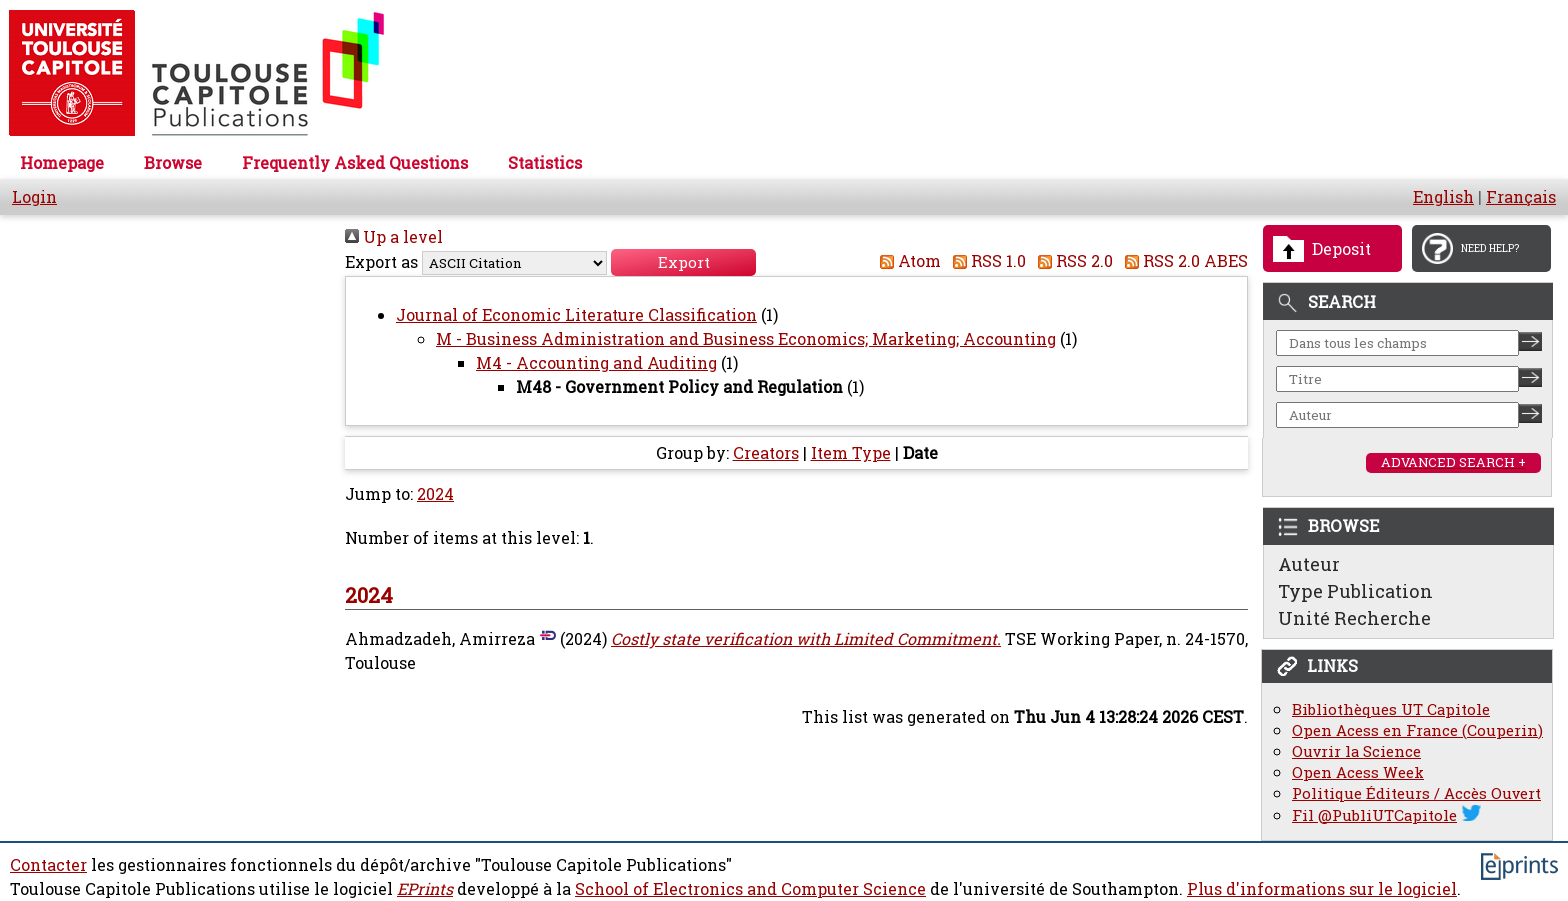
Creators (766, 453)
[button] (683, 262)
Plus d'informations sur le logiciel (1322, 889)
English (1443, 197)
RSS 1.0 (985, 261)
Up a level (394, 237)
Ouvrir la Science (1356, 751)
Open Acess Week (1358, 772)
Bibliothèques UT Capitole (1391, 709)
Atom (906, 261)
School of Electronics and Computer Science (750, 889)
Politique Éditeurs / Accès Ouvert (1416, 793)
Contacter (48, 865)
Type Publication (1355, 591)
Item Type (851, 453)
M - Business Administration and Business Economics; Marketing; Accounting (746, 339)
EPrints (425, 889)
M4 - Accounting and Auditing (596, 363)
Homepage (62, 163)
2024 (435, 494)
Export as (381, 262)
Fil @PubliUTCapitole (1374, 815)
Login (34, 197)
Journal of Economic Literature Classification (576, 315)
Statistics (545, 163)
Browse (173, 163)
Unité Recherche (1354, 618)
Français (1521, 197)
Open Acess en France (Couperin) (1417, 730)
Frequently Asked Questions (355, 163)
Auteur (1309, 564)
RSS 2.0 (1071, 261)
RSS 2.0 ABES (1182, 261)
